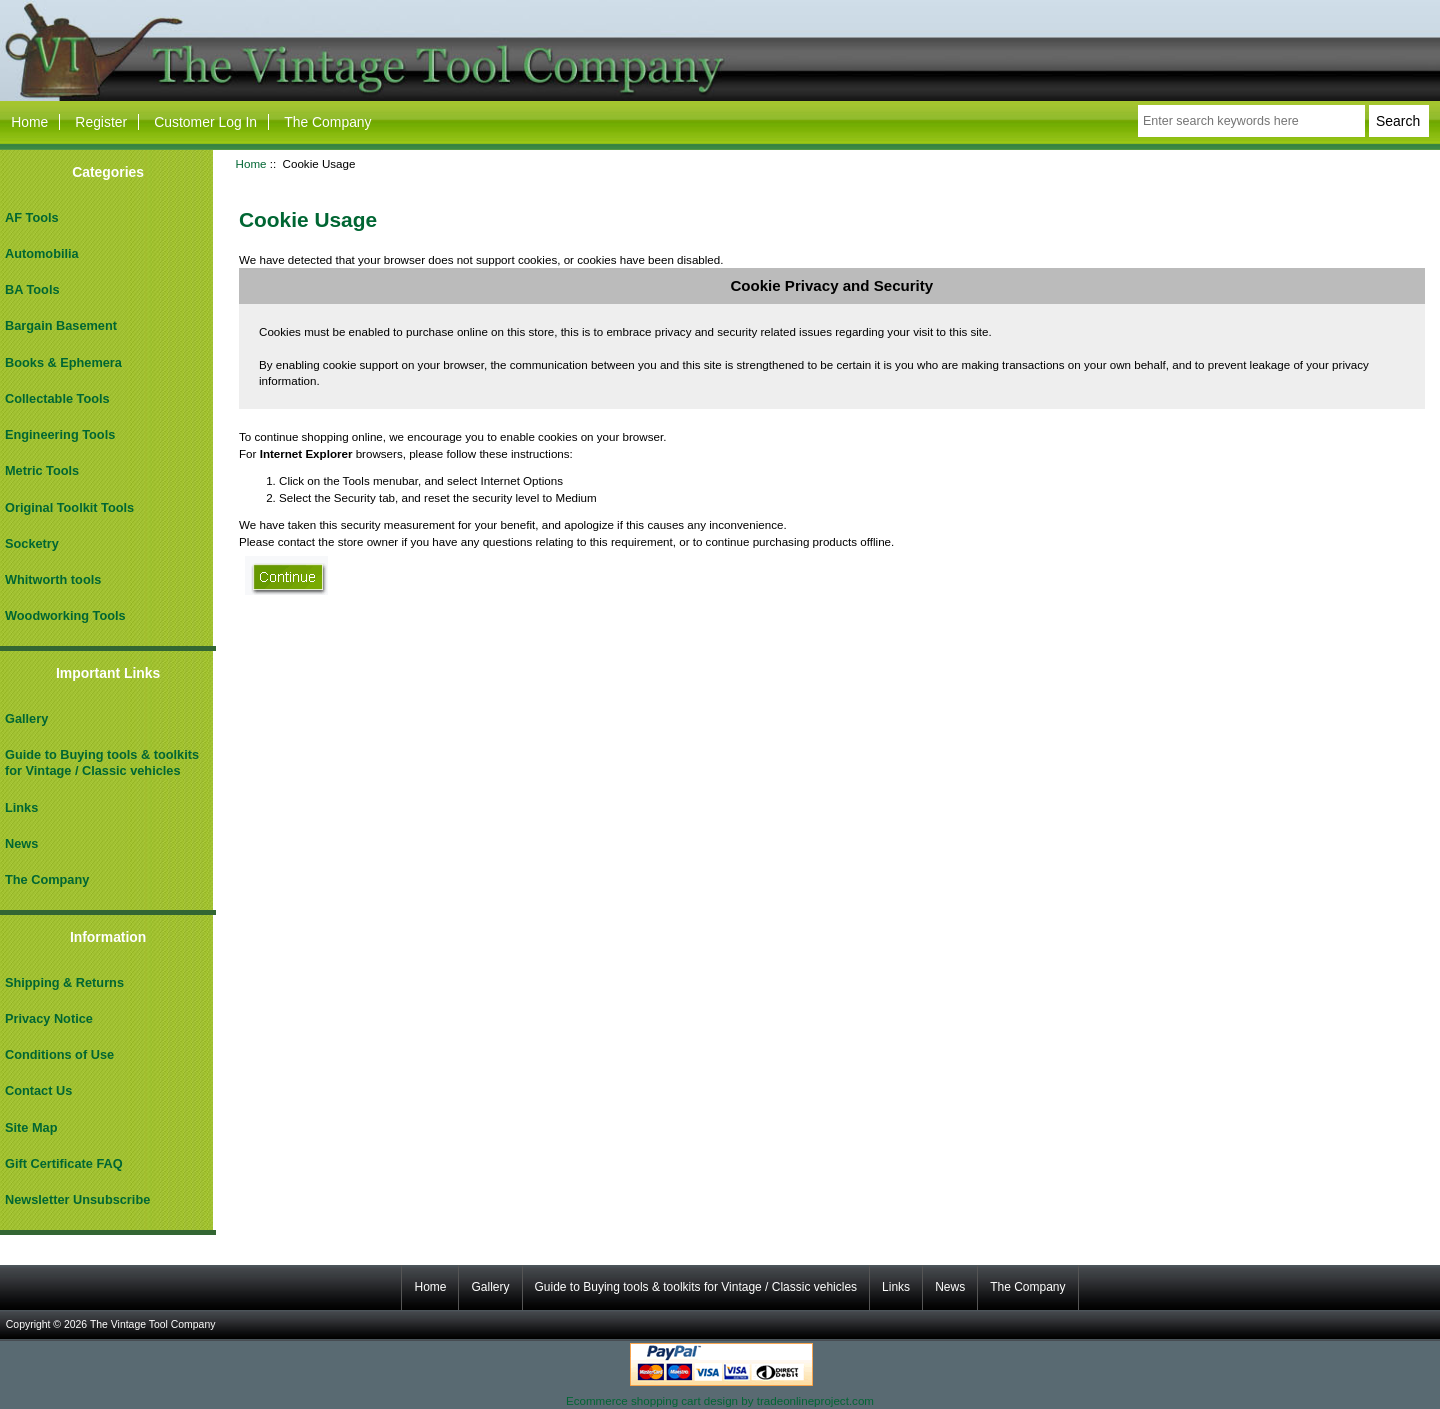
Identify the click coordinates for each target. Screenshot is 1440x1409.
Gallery (26, 718)
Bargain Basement (61, 325)
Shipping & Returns (64, 982)
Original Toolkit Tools (69, 507)
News (21, 843)
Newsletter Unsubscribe (77, 1199)
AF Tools (32, 217)
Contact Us (38, 1090)
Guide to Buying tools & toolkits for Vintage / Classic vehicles (102, 762)
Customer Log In (205, 122)
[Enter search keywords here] (1251, 121)
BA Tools (32, 289)
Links (21, 807)
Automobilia (42, 253)
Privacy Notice (49, 1018)
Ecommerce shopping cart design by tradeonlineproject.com (720, 1400)
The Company (327, 122)
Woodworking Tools (65, 615)
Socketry (32, 543)
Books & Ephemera (63, 362)
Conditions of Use (59, 1054)
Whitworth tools (53, 579)
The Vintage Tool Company (153, 1324)
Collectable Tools (57, 398)
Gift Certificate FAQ (64, 1163)
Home (29, 122)
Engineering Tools (60, 434)
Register (101, 122)
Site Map (31, 1127)
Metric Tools (42, 470)
